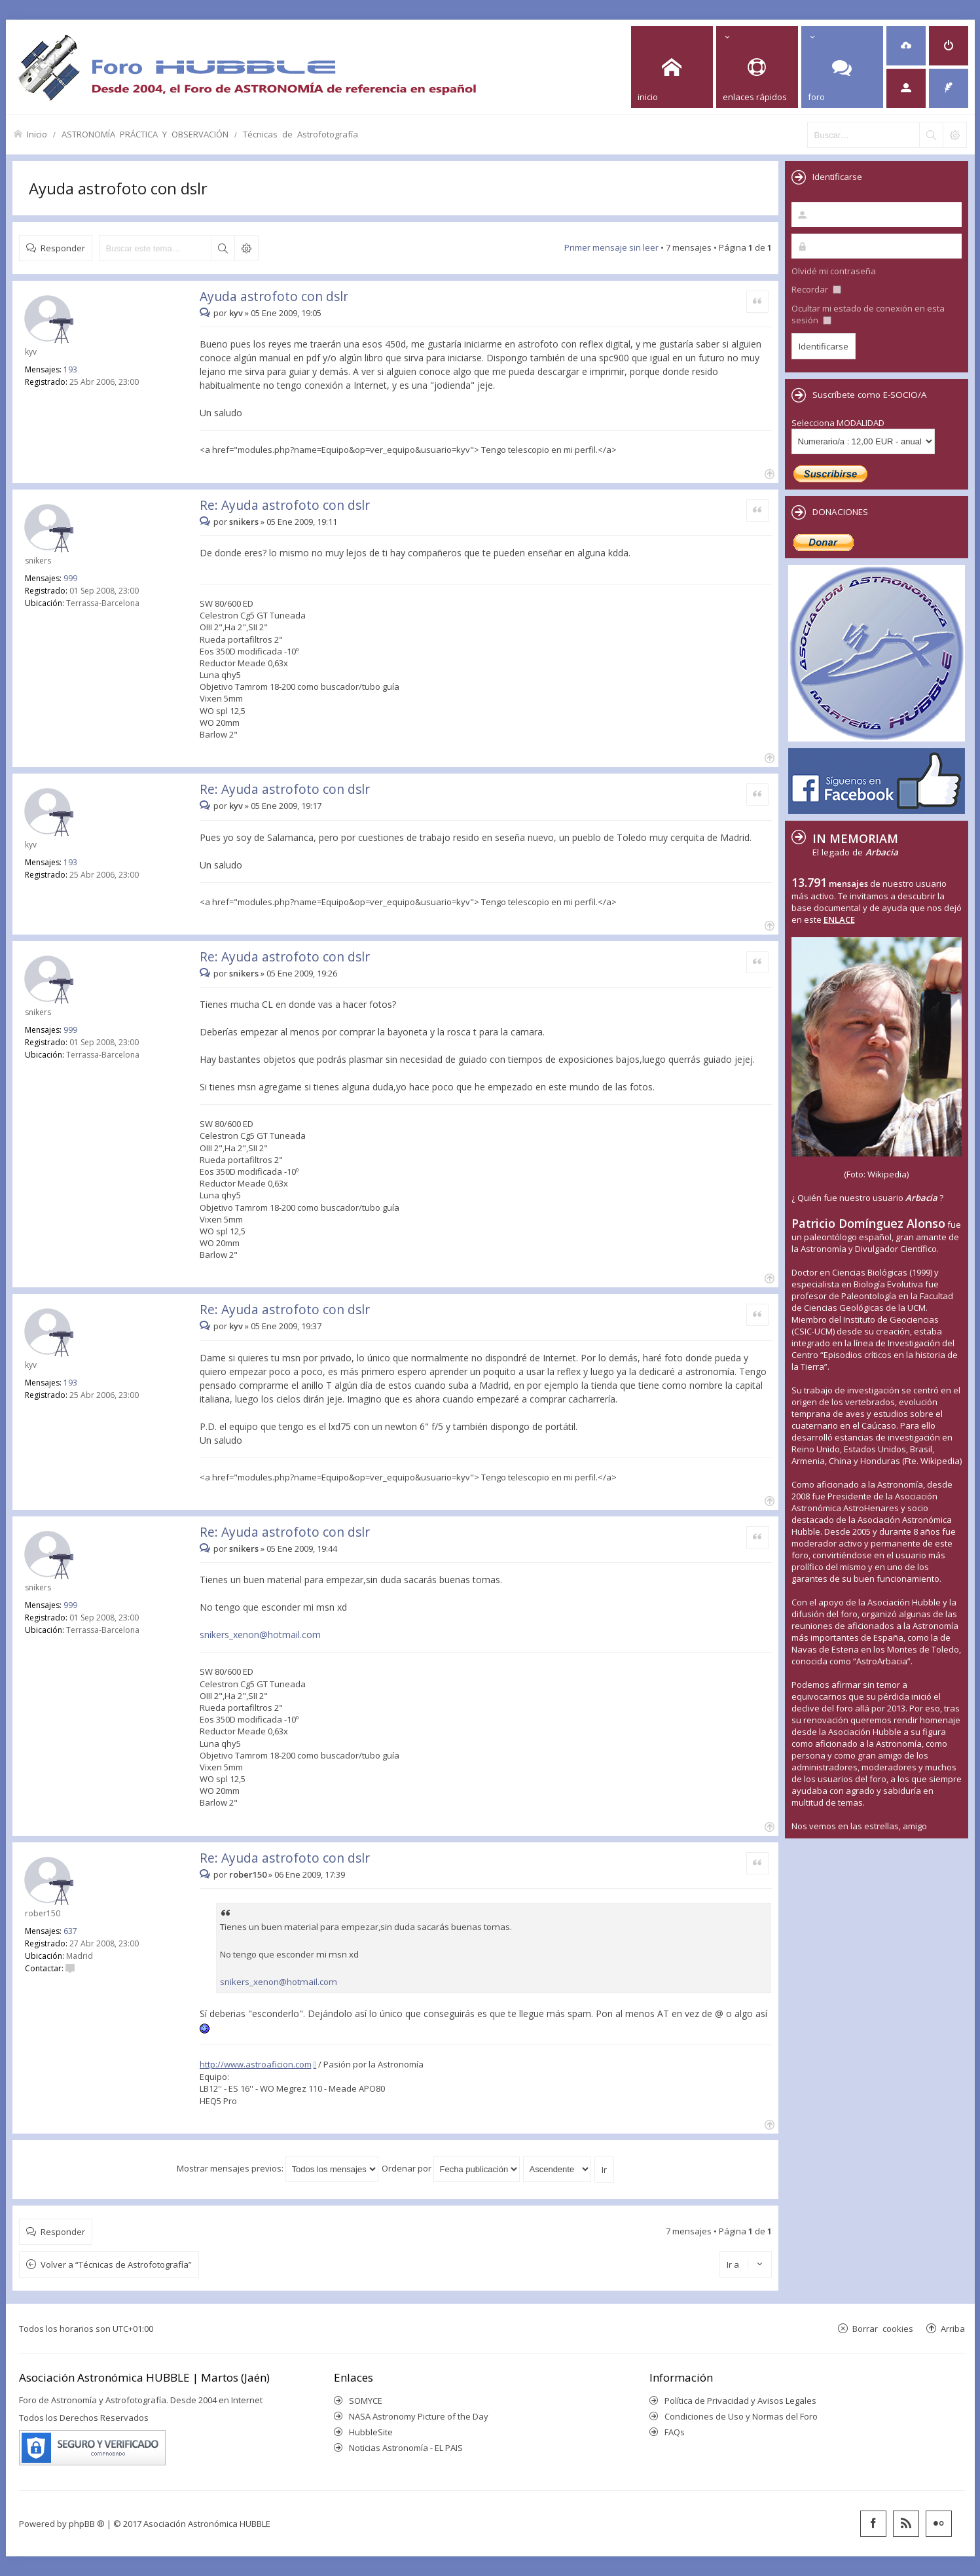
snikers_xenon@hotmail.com (260, 1634)
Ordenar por (451, 2168)
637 (70, 1931)
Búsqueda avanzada (246, 248)
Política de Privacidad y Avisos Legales (740, 2400)
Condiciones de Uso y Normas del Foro (741, 2416)
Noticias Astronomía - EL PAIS (406, 2448)
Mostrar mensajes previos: (277, 2168)
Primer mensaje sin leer (611, 247)
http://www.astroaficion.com (256, 2064)
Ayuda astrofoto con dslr (118, 188)
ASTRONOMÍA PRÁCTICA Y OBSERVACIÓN (145, 134)
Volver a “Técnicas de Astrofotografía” (116, 2264)
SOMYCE (365, 2400)
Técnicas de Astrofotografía (300, 134)
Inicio (37, 134)
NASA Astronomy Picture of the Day (418, 2416)
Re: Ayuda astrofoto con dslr (285, 505)
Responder (63, 247)
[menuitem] (906, 45)
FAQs (674, 2432)
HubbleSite (371, 2432)
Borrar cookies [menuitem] (882, 2328)
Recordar (816, 289)
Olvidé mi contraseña (833, 271)
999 (70, 578)
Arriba (953, 2328)
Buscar (222, 248)
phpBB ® (87, 2524)
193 (70, 369)
